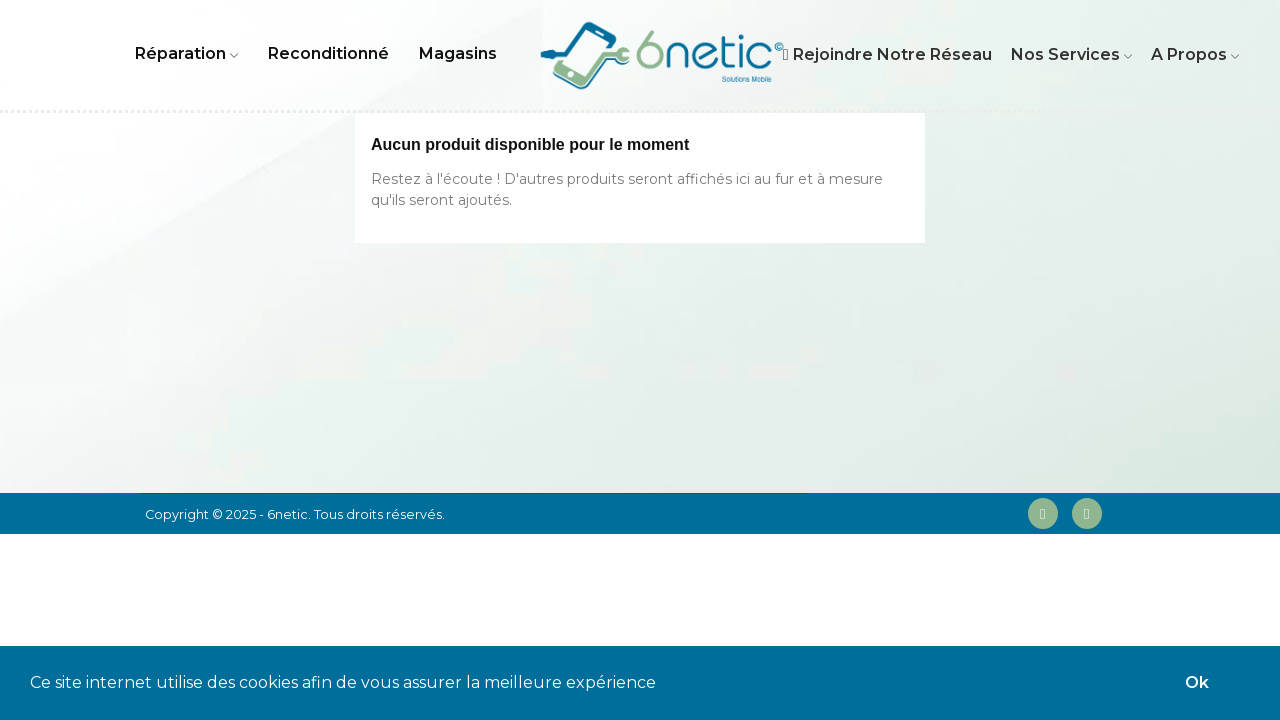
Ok (1197, 682)
